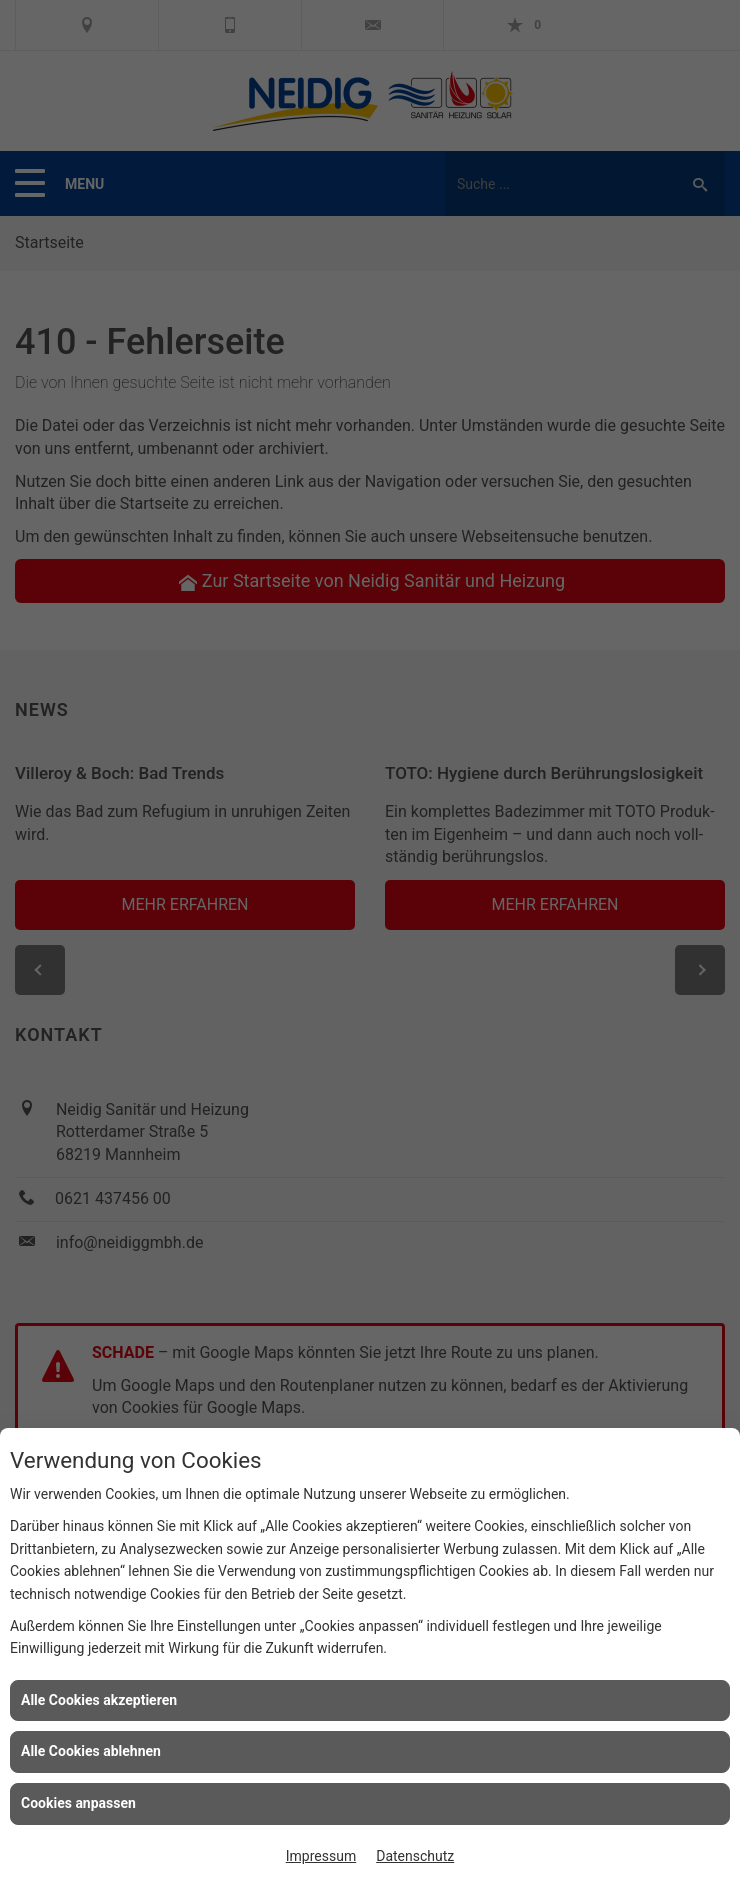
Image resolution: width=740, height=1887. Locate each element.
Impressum (321, 1856)
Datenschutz (415, 1856)
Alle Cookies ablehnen (91, 1751)
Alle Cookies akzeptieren (99, 1700)
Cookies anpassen (78, 1803)
